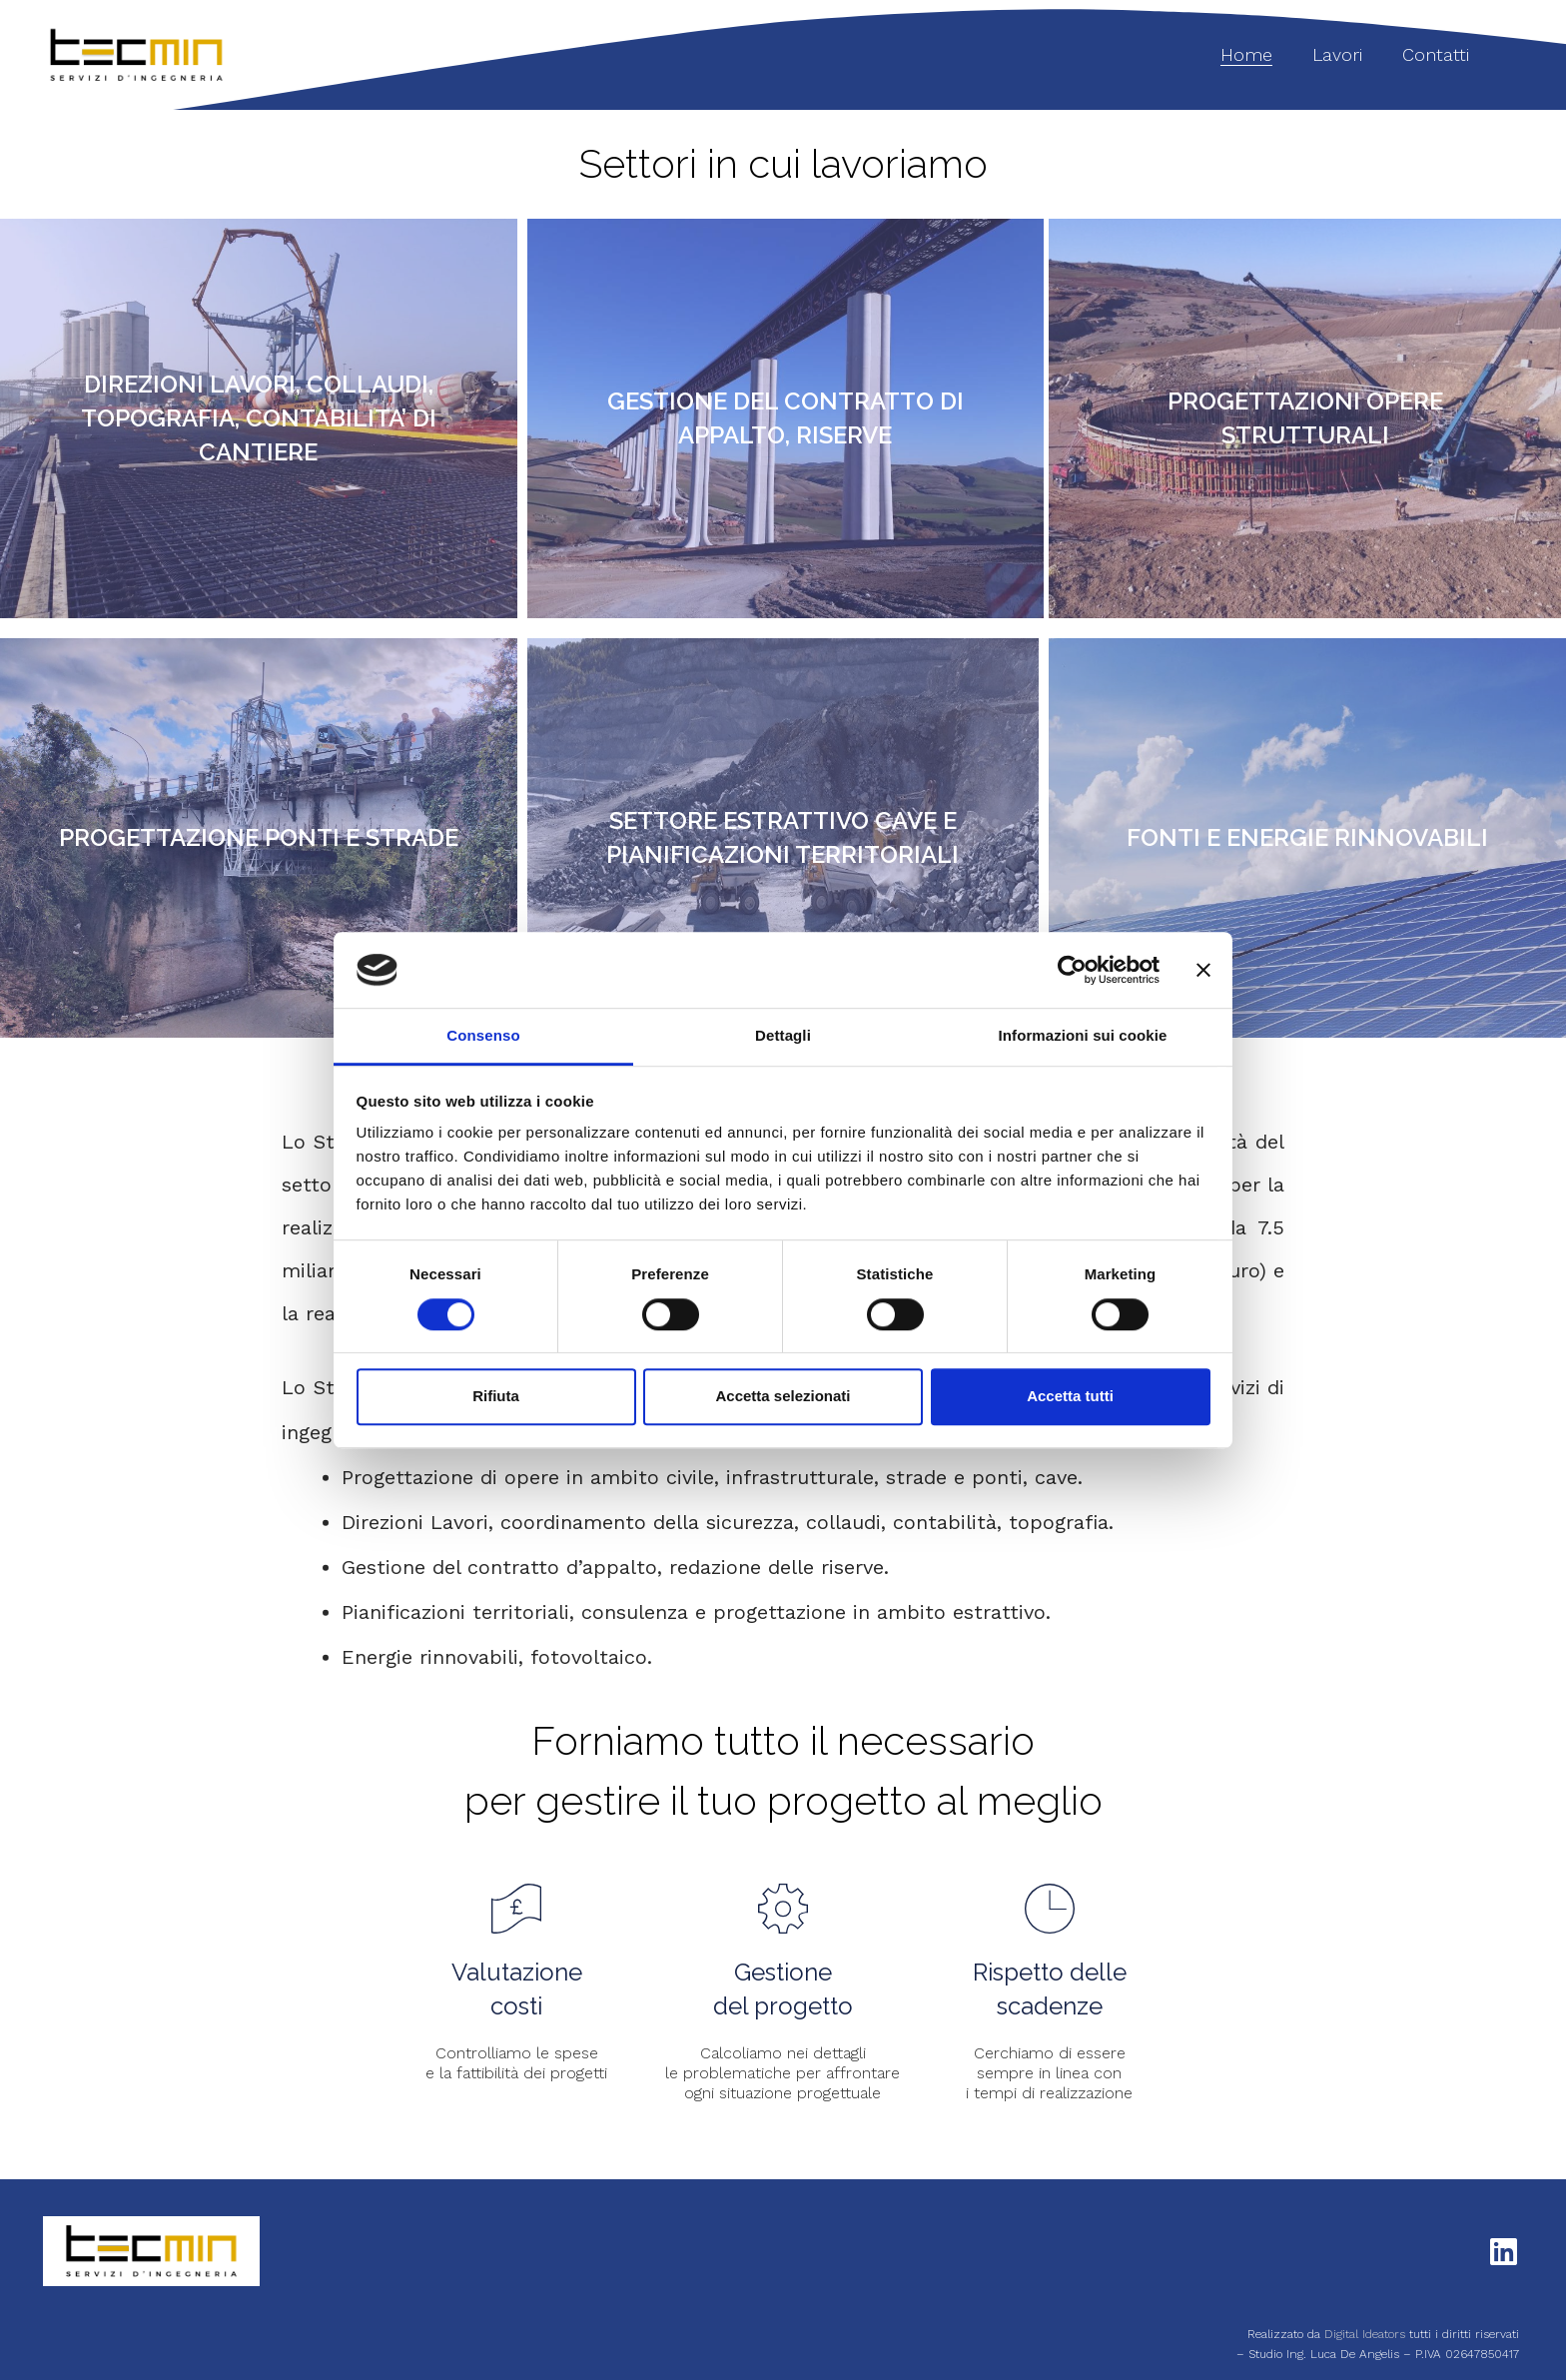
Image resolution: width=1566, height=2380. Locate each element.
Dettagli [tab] (783, 1036)
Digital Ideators (1366, 2334)
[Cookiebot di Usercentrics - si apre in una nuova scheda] (1072, 970)
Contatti (1435, 54)
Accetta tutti (1070, 1395)
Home (1246, 54)
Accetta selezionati (782, 1395)
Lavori (1337, 54)
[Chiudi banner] (1203, 970)
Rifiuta (495, 1395)
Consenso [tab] (482, 1036)
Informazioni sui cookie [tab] (1083, 1036)
